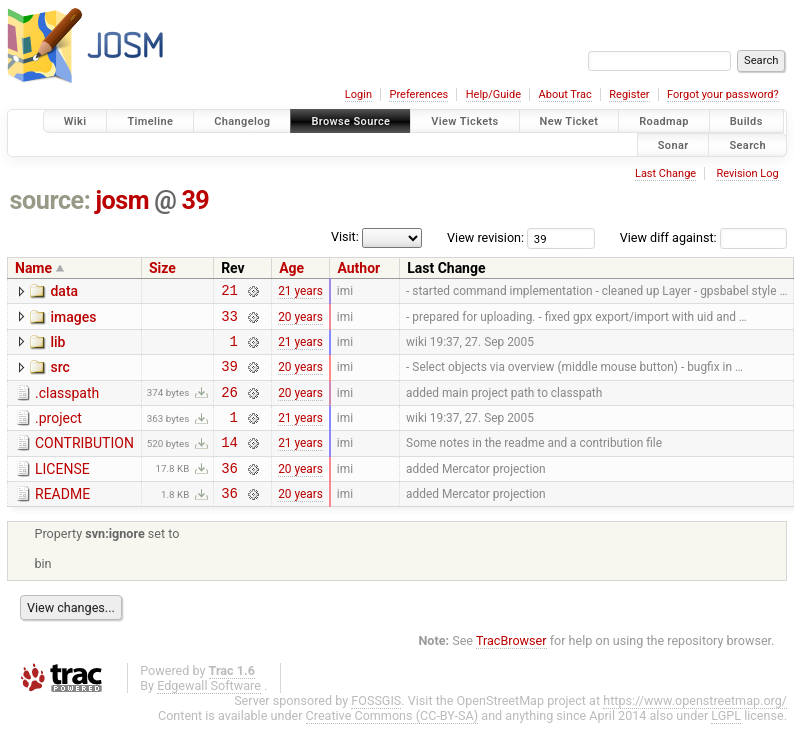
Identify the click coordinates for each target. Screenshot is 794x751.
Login (358, 94)
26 (229, 406)
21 (229, 292)
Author (358, 268)
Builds (746, 121)
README (62, 518)
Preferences (418, 94)
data (64, 291)
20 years (300, 321)
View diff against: (703, 237)
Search (747, 144)
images (73, 320)
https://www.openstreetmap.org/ (695, 727)
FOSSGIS (376, 727)
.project (58, 433)
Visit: (345, 236)
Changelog (242, 121)
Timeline (150, 121)
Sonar (673, 144)
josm (122, 200)
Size (162, 268)
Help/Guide (493, 94)
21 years (300, 293)
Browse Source (350, 121)
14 (229, 462)
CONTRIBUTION (84, 461)
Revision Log (747, 173)
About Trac (565, 94)
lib (57, 348)
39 (195, 200)
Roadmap (664, 121)
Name (33, 268)
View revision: (485, 237)
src (59, 376)
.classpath (67, 405)
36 (229, 491)
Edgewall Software (209, 712)
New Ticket (569, 121)
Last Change (665, 173)
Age (291, 268)
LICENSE (62, 490)
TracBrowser (511, 667)
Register (629, 94)
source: (50, 200)
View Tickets (464, 121)
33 (229, 321)
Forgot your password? (723, 94)
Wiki (75, 121)
